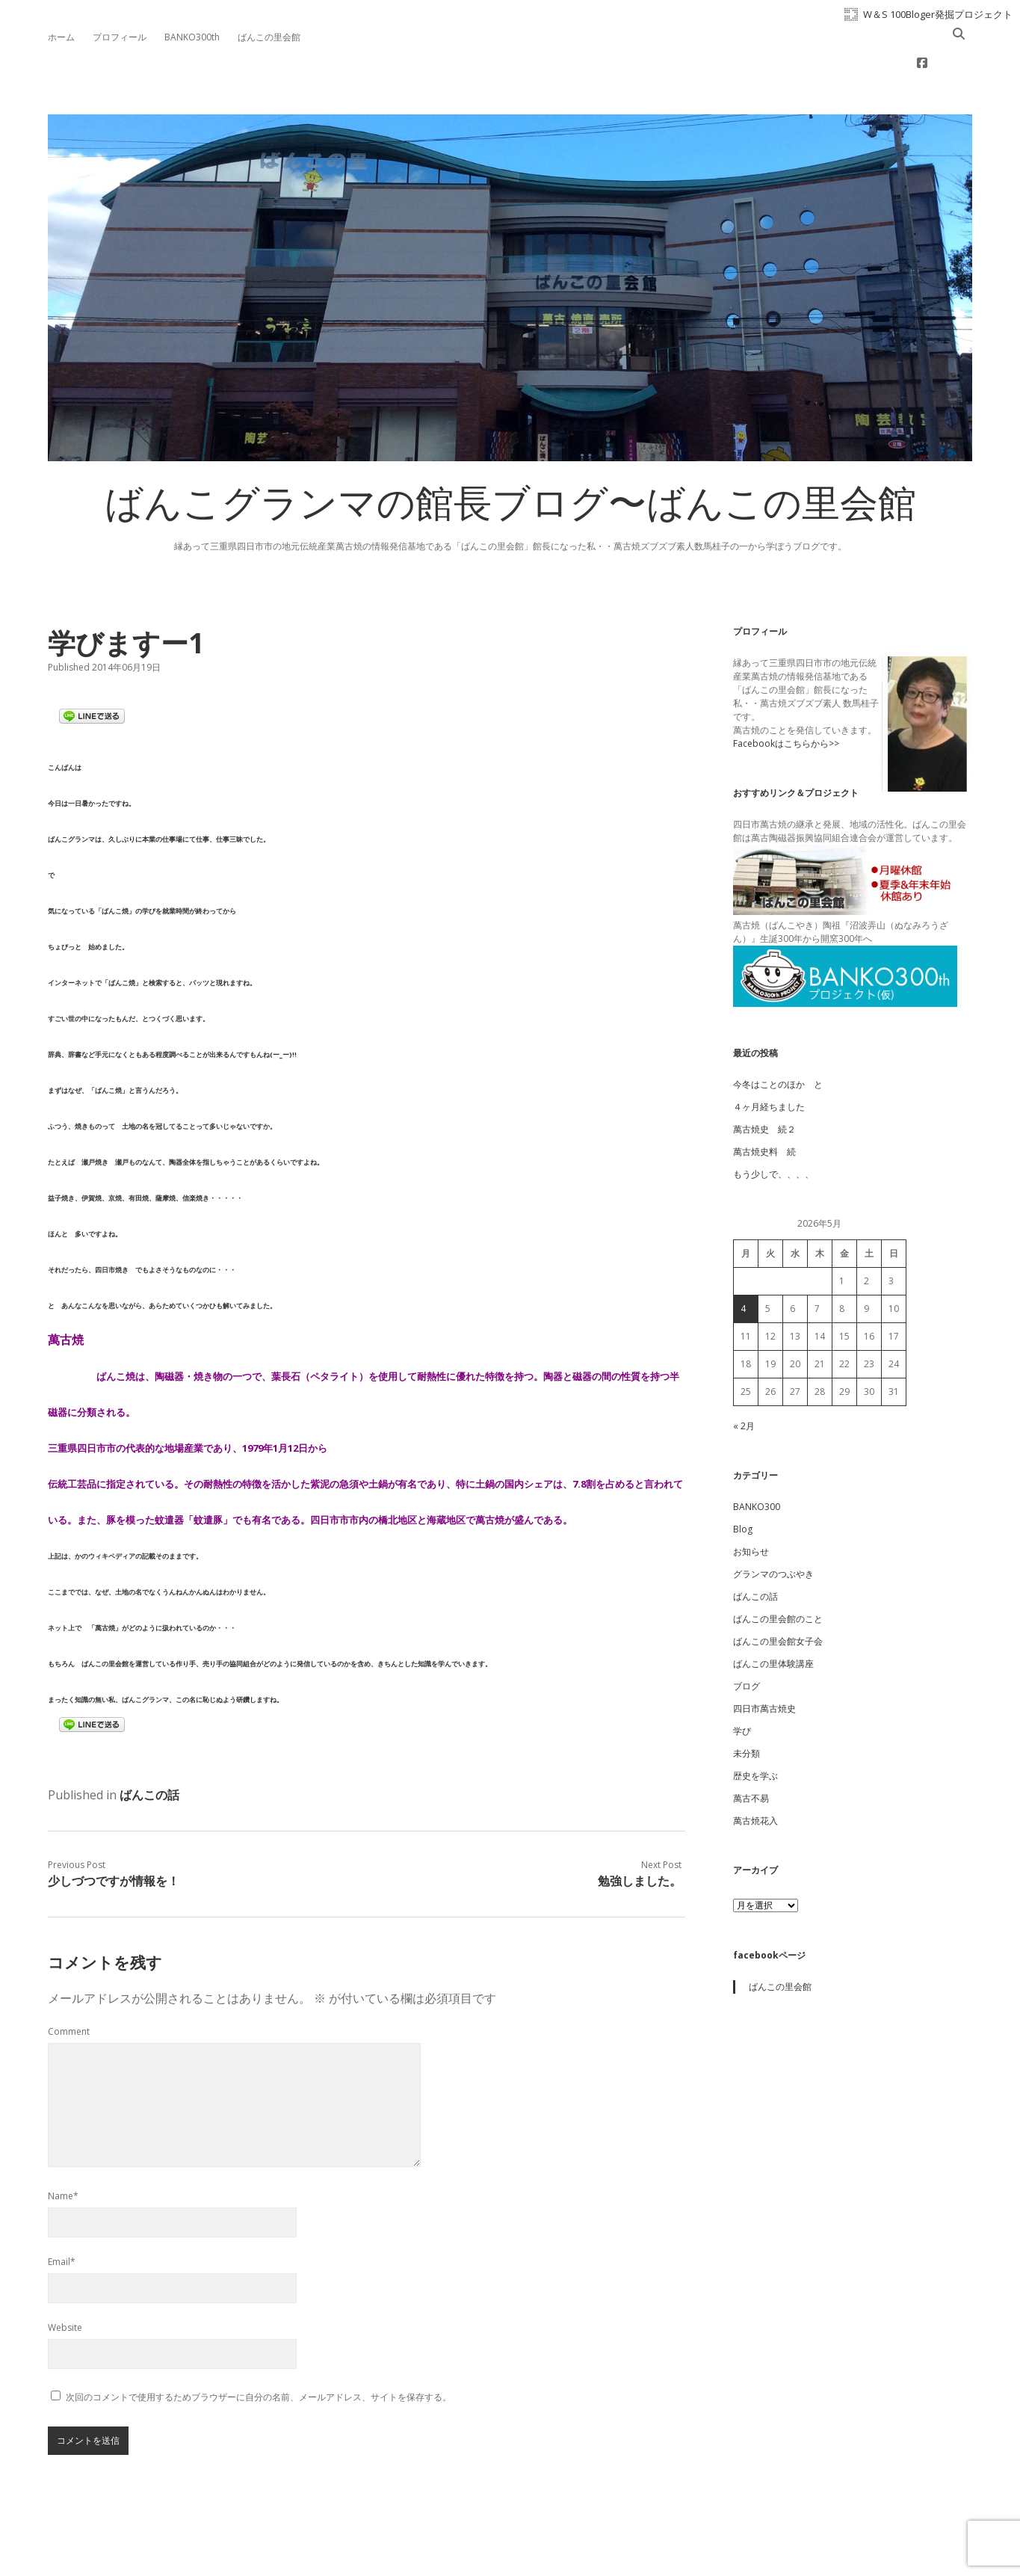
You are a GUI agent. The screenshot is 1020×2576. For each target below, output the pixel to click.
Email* (61, 2213)
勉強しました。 (639, 1833)
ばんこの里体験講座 (773, 1615)
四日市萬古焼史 (764, 1660)
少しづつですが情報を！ (113, 1833)
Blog (742, 1481)
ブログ (746, 1638)
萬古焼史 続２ (764, 1081)
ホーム (61, 37)
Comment (69, 1983)
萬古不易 (751, 1750)
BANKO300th (192, 37)
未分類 (746, 1705)
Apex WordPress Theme (465, 2542)
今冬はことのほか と (778, 1036)
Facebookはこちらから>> (786, 695)
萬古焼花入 (755, 1772)
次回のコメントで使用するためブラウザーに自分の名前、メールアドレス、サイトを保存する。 (258, 2349)
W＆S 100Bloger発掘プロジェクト (938, 14)
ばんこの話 (149, 1747)
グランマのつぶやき (773, 1526)
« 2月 (744, 1378)
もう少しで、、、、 (773, 1126)
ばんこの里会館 (269, 37)
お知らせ (751, 1503)
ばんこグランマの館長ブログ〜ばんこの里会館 (510, 460)
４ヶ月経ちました (769, 1059)
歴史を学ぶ (755, 1728)
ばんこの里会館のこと (778, 1571)
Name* (63, 2148)
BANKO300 (756, 1458)
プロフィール (119, 37)
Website (65, 2279)
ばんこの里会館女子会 (778, 1593)
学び (742, 1683)
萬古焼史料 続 (764, 1103)
